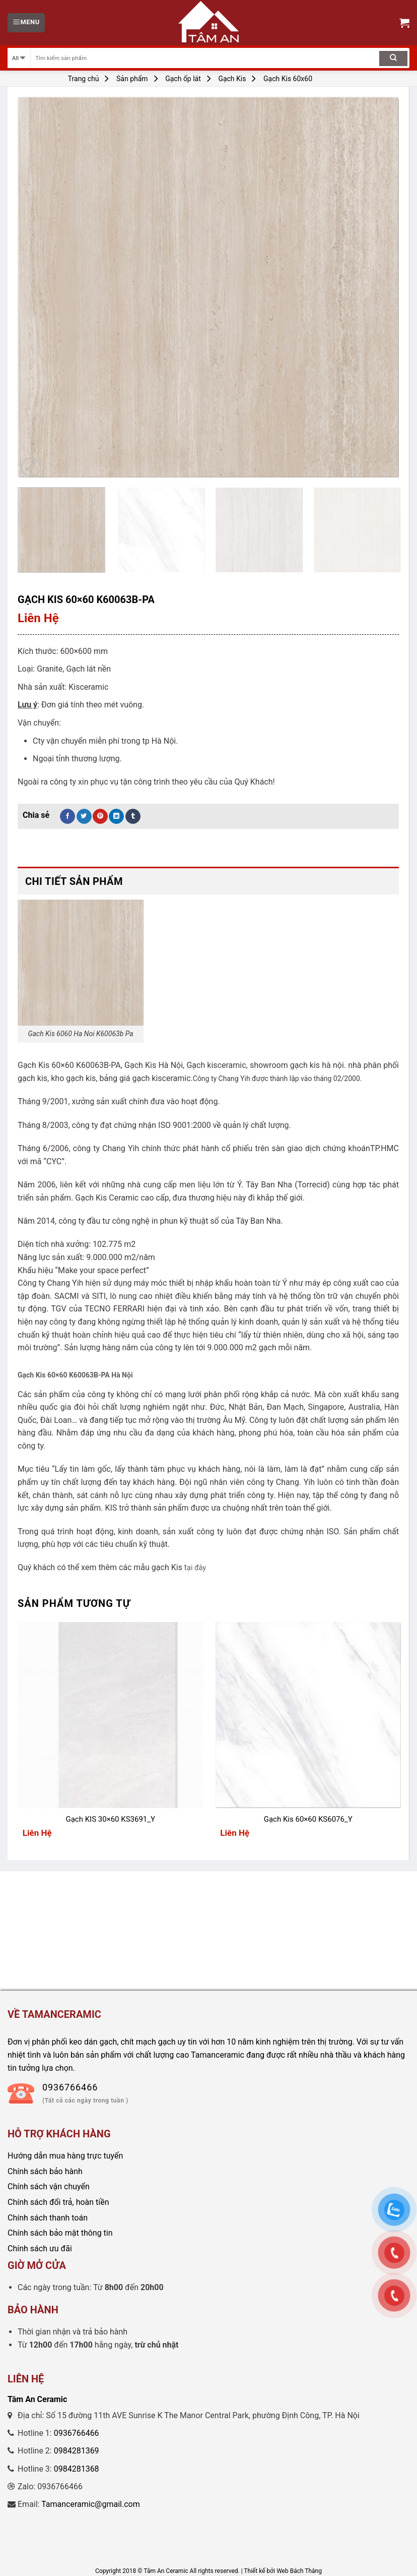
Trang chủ (83, 79)
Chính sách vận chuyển (49, 2186)
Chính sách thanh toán (48, 2218)
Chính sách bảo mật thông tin (60, 2233)
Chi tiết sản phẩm (74, 881)
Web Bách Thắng (299, 2570)
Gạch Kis (232, 79)
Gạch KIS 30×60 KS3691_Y (110, 1819)
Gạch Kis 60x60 (287, 79)
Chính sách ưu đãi (40, 2248)
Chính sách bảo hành (45, 2171)
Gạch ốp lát (183, 79)
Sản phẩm (132, 79)
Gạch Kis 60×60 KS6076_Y (308, 1819)
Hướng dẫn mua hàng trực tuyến (65, 2156)
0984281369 (76, 2450)
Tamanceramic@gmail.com (90, 2504)
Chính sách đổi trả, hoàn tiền (58, 2202)
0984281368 (76, 2469)
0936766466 (76, 2433)
